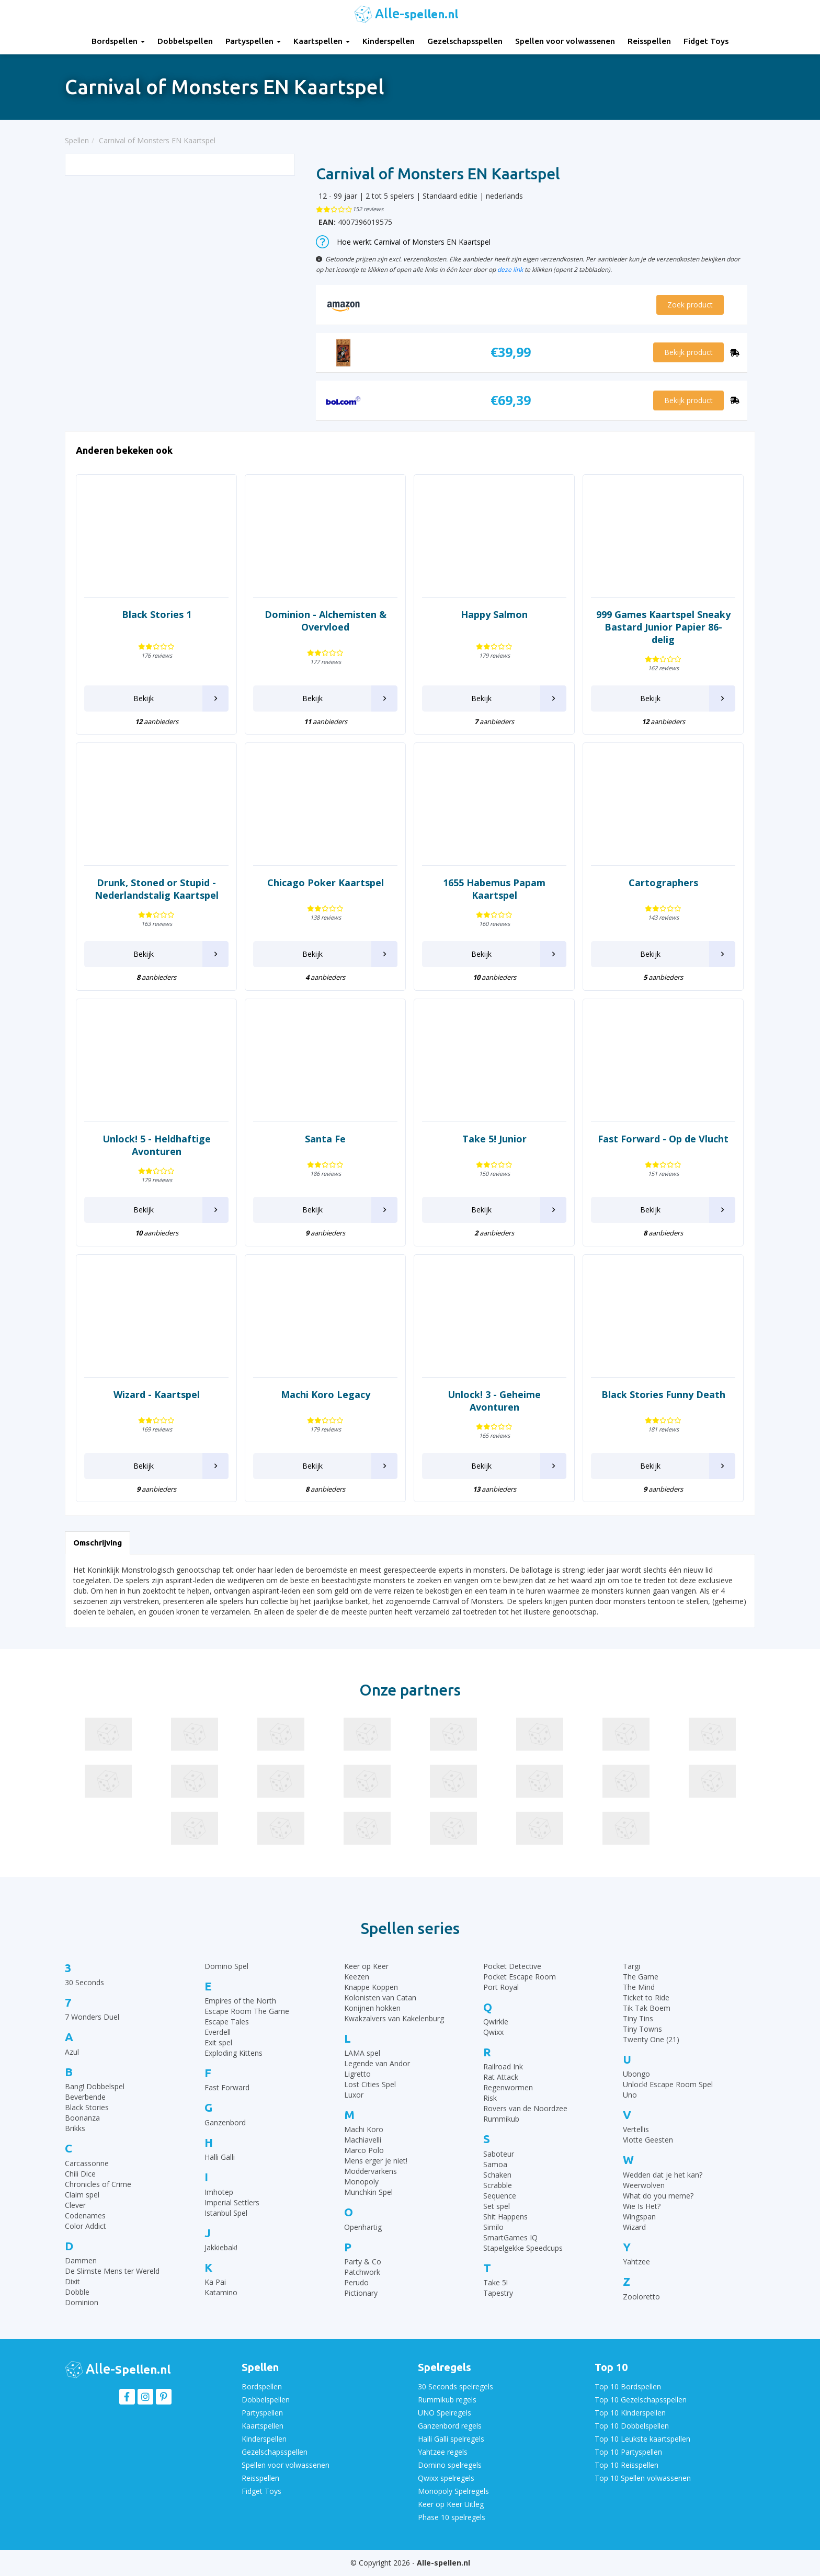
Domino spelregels (450, 2465)
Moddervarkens (370, 2171)
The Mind (639, 1987)
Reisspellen (649, 41)
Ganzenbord (225, 2122)
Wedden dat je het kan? (662, 2175)
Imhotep (218, 2192)
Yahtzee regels (443, 2452)
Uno (630, 2095)
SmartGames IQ (510, 2237)
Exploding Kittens (233, 2053)
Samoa (495, 2164)
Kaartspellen (321, 41)
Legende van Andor (377, 2063)
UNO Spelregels (444, 2413)
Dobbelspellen (185, 41)
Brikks (75, 2128)
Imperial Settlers (231, 2202)
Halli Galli (219, 2157)
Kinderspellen (388, 41)
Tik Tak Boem (646, 2008)
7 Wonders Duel (92, 2017)
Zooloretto (641, 2297)
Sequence (499, 2196)
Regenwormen (508, 2087)
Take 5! (495, 2282)
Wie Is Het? (641, 2206)
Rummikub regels (447, 2400)
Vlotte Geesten (648, 2140)
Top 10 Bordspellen (628, 2386)
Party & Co (362, 2261)
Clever (75, 2205)
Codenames (85, 2215)
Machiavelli (362, 2140)
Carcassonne (87, 2163)
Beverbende (85, 2097)
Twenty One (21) (651, 2039)
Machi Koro (363, 2129)
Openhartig (363, 2227)
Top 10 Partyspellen (628, 2452)
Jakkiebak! (220, 2247)
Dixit (72, 2281)
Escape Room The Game (246, 2011)
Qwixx (493, 2032)
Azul (72, 2052)
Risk (490, 2098)
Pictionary (361, 2293)
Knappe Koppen (371, 1987)
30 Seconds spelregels (455, 2386)
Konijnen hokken (372, 2008)
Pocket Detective (512, 1966)
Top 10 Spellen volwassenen (643, 2478)
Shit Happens (505, 2217)
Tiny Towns (642, 2029)
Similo (493, 2227)
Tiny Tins (638, 2018)
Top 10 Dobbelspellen (632, 2426)
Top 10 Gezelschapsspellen (641, 2400)
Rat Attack (500, 2077)
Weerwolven (644, 2185)
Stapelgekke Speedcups (523, 2248)
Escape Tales (226, 2022)
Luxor (353, 2095)
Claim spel (82, 2195)
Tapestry (498, 2293)
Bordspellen (118, 41)
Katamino (220, 2292)
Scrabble (497, 2185)
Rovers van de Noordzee (525, 2108)
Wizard (634, 2227)
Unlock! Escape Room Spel (668, 2084)
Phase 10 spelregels (451, 2517)
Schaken (497, 2175)
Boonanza (82, 2118)
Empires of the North (240, 2001)
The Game (640, 1977)
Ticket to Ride (646, 1997)
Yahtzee (636, 2261)
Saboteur (498, 2154)
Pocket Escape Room (519, 1977)
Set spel (496, 2206)
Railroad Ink (503, 2066)
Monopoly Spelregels (453, 2491)
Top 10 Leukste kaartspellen (642, 2439)
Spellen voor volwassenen (565, 41)
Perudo (356, 2282)
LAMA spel (362, 2053)
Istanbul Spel (225, 2213)
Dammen (81, 2260)
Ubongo (636, 2074)
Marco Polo (364, 2150)
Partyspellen (253, 41)
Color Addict (85, 2226)
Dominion (81, 2302)
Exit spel (218, 2042)
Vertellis (636, 2129)
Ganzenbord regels (450, 2426)
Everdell (217, 2032)
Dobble (77, 2292)
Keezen (356, 1977)
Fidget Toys (706, 41)
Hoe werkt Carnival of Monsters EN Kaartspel (403, 241)
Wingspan (639, 2217)
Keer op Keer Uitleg (451, 2504)
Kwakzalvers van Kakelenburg (394, 2018)
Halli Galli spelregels (451, 2439)
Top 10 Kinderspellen (630, 2413)
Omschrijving (97, 1542)
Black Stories (87, 2107)
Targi (631, 1966)
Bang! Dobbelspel (94, 2086)
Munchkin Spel (368, 2192)
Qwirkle (495, 2022)
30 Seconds (84, 1982)
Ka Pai (215, 2282)
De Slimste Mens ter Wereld (112, 2271)
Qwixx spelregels (446, 2478)
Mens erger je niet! (375, 2161)
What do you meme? (658, 2196)
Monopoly (361, 2181)
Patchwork (362, 2272)
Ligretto (357, 2074)
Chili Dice (80, 2174)
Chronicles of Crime (98, 2184)
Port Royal (501, 1987)
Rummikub (501, 2119)
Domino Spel (226, 1966)
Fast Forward (226, 2087)
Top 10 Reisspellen (626, 2465)
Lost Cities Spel (370, 2084)
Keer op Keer (366, 1966)
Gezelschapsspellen (465, 41)
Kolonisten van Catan (380, 1997)
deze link (510, 269)
